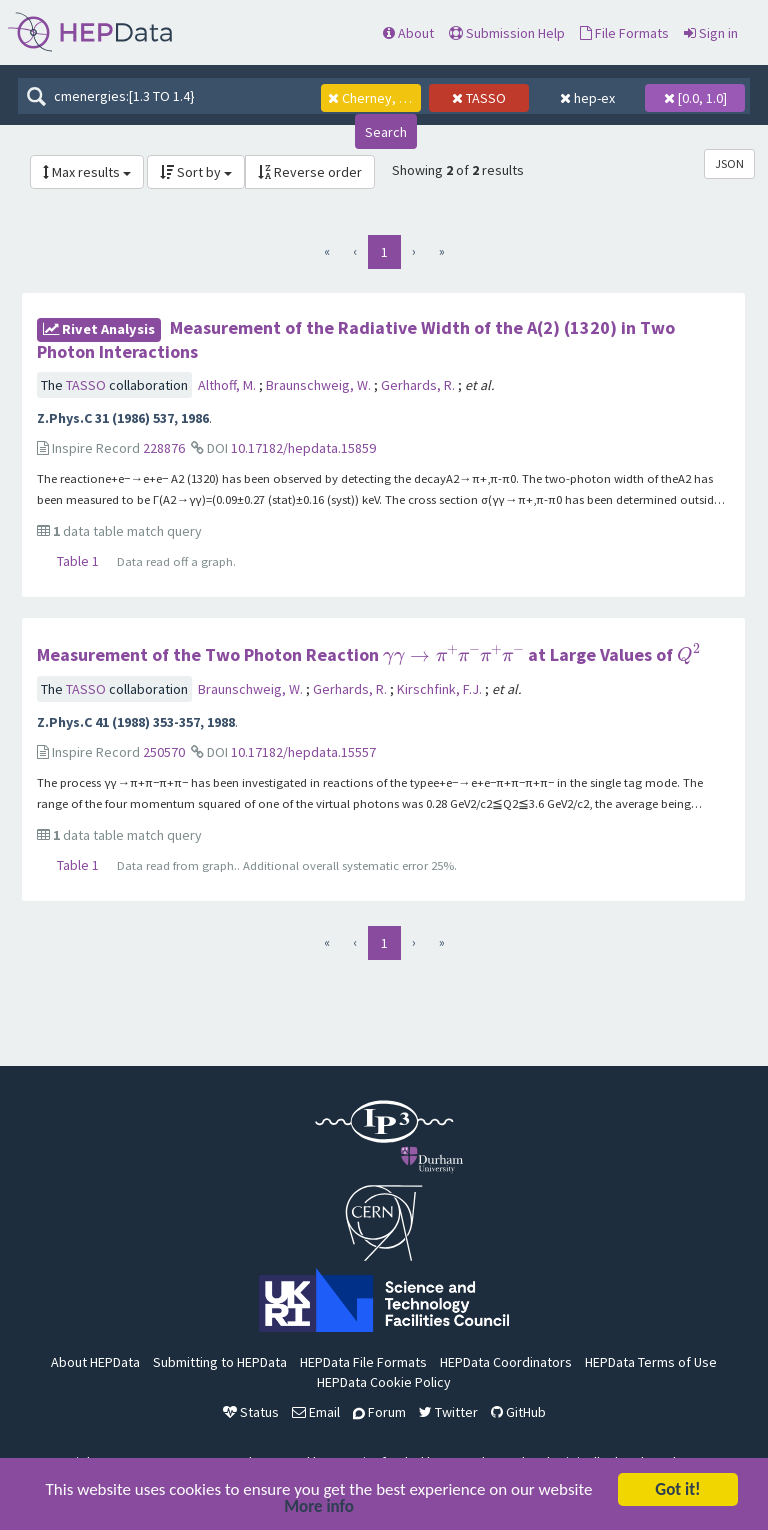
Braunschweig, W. (320, 385)
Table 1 (78, 561)
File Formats (624, 33)
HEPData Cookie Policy (384, 1382)
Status (251, 1412)
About (408, 33)
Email (316, 1412)
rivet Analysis (99, 329)
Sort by (196, 172)
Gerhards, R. (419, 385)
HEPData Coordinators (506, 1362)
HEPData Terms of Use (651, 1362)
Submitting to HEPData (220, 1362)
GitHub (518, 1412)
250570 (164, 752)
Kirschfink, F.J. (441, 689)
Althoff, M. (228, 385)
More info (319, 1508)
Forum (379, 1412)
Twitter (448, 1412)
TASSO (87, 385)
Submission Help (507, 33)
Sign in (711, 33)
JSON (729, 163)
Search (386, 132)
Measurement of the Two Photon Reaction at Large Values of (368, 654)
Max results (87, 172)
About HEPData (95, 1362)
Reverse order (310, 172)
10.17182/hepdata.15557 (303, 752)
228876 (164, 448)
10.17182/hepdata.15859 (303, 448)
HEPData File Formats (363, 1362)
